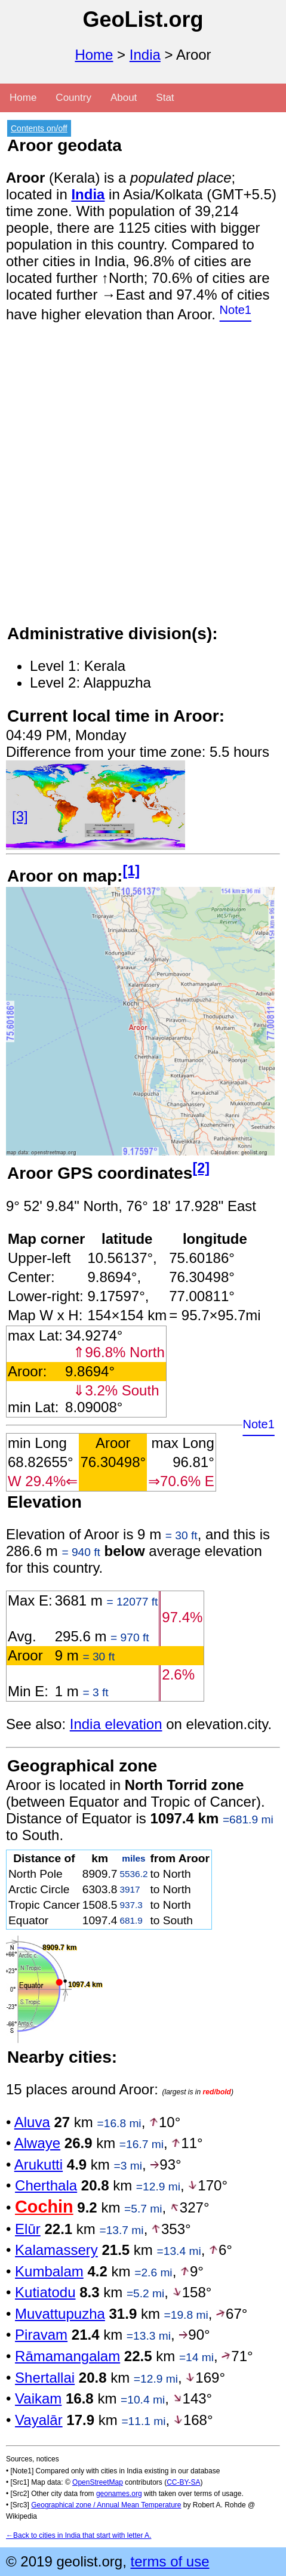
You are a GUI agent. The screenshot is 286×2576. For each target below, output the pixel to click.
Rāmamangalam (67, 2356)
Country (73, 97)
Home (94, 55)
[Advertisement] (143, 480)
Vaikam (38, 2398)
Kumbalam (49, 2271)
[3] (20, 816)
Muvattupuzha (60, 2314)
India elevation (116, 1724)
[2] (201, 1168)
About (123, 97)
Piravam (41, 2335)
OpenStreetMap (97, 2482)
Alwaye (37, 2143)
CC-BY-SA (183, 2482)
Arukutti (38, 2164)
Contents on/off (39, 128)
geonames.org (119, 2493)
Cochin (44, 2206)
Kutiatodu (45, 2292)
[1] (131, 871)
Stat (165, 97)
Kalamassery (56, 2250)
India (145, 55)
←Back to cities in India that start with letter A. (78, 2535)
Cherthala (46, 2185)
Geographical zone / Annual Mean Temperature (106, 2505)
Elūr (28, 2229)
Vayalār (39, 2420)
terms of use (169, 2561)
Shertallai (45, 2377)
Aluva (32, 2122)
